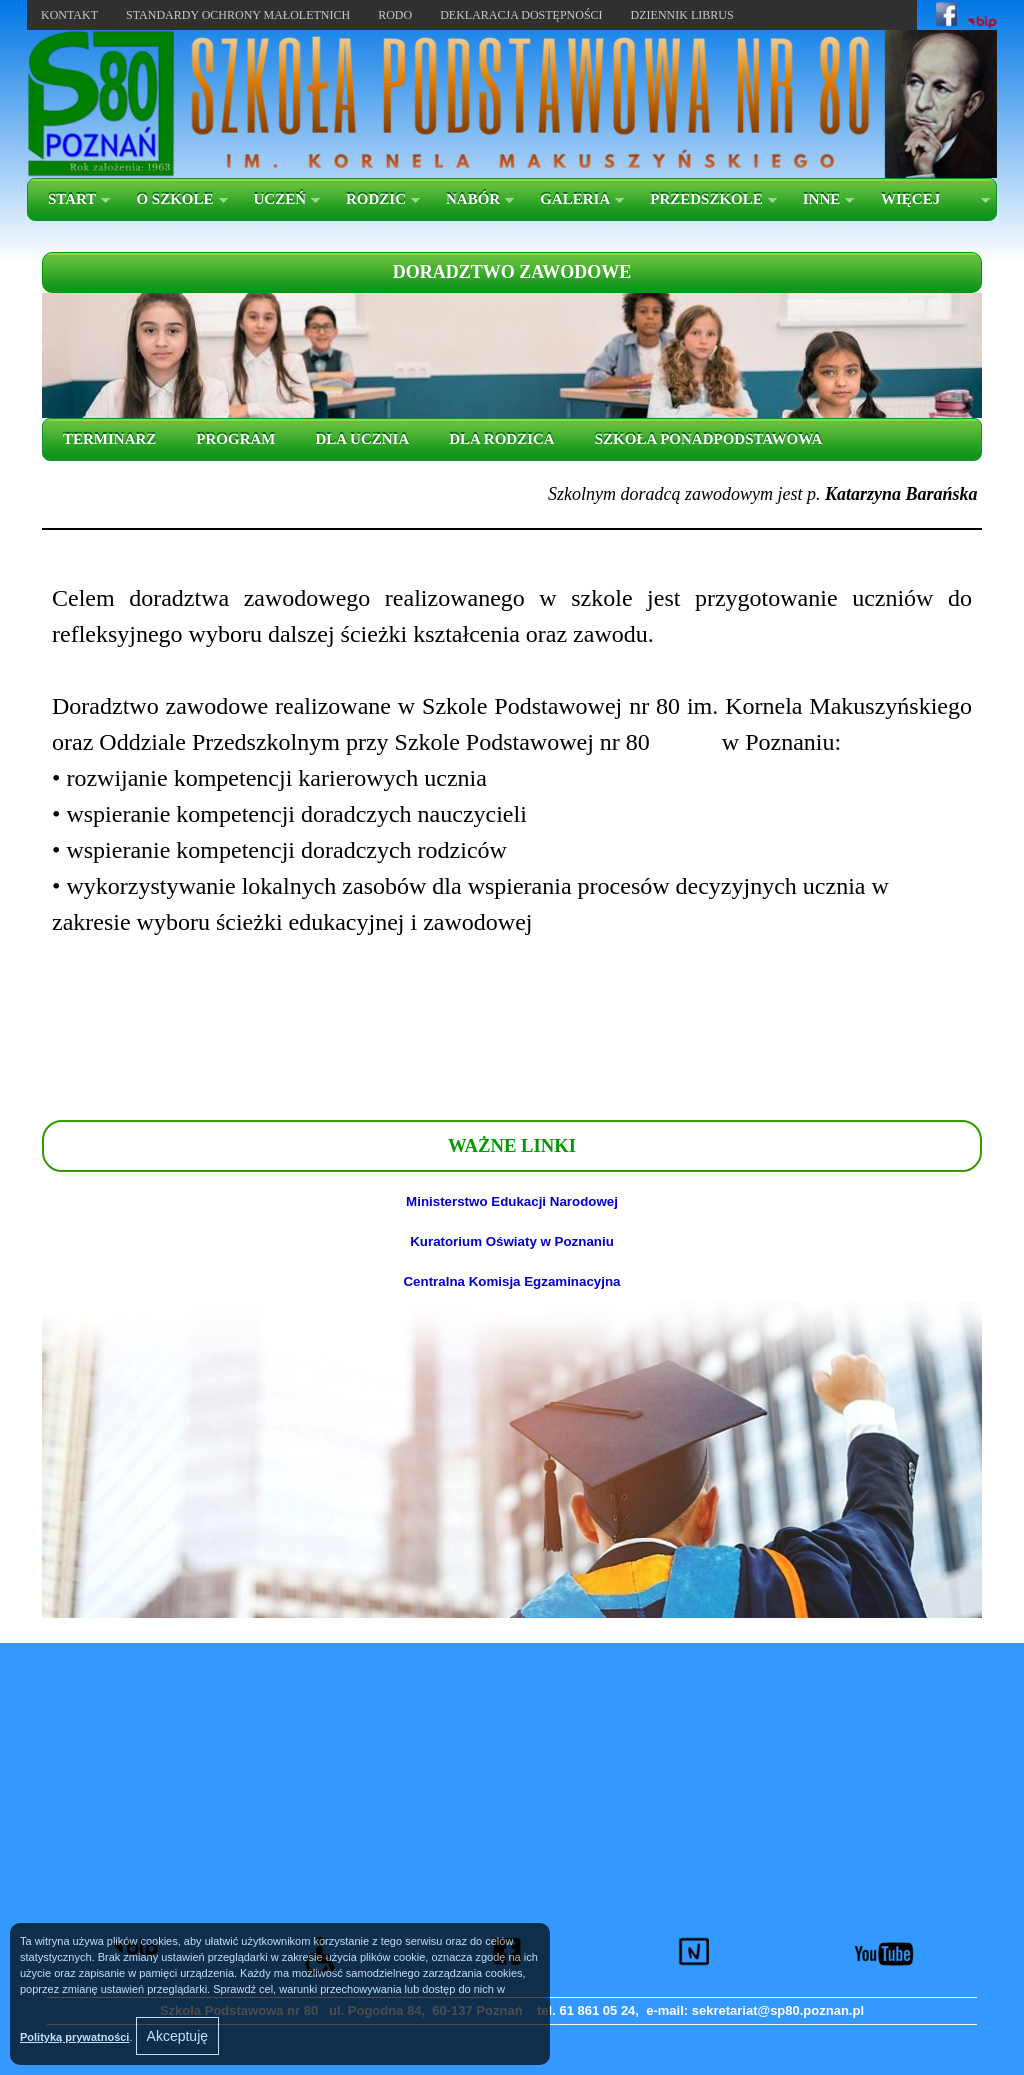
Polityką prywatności (74, 2037)
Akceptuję (177, 2036)
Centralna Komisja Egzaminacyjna (511, 1281)
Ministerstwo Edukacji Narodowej (512, 1201)
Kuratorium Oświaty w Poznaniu (512, 1241)
